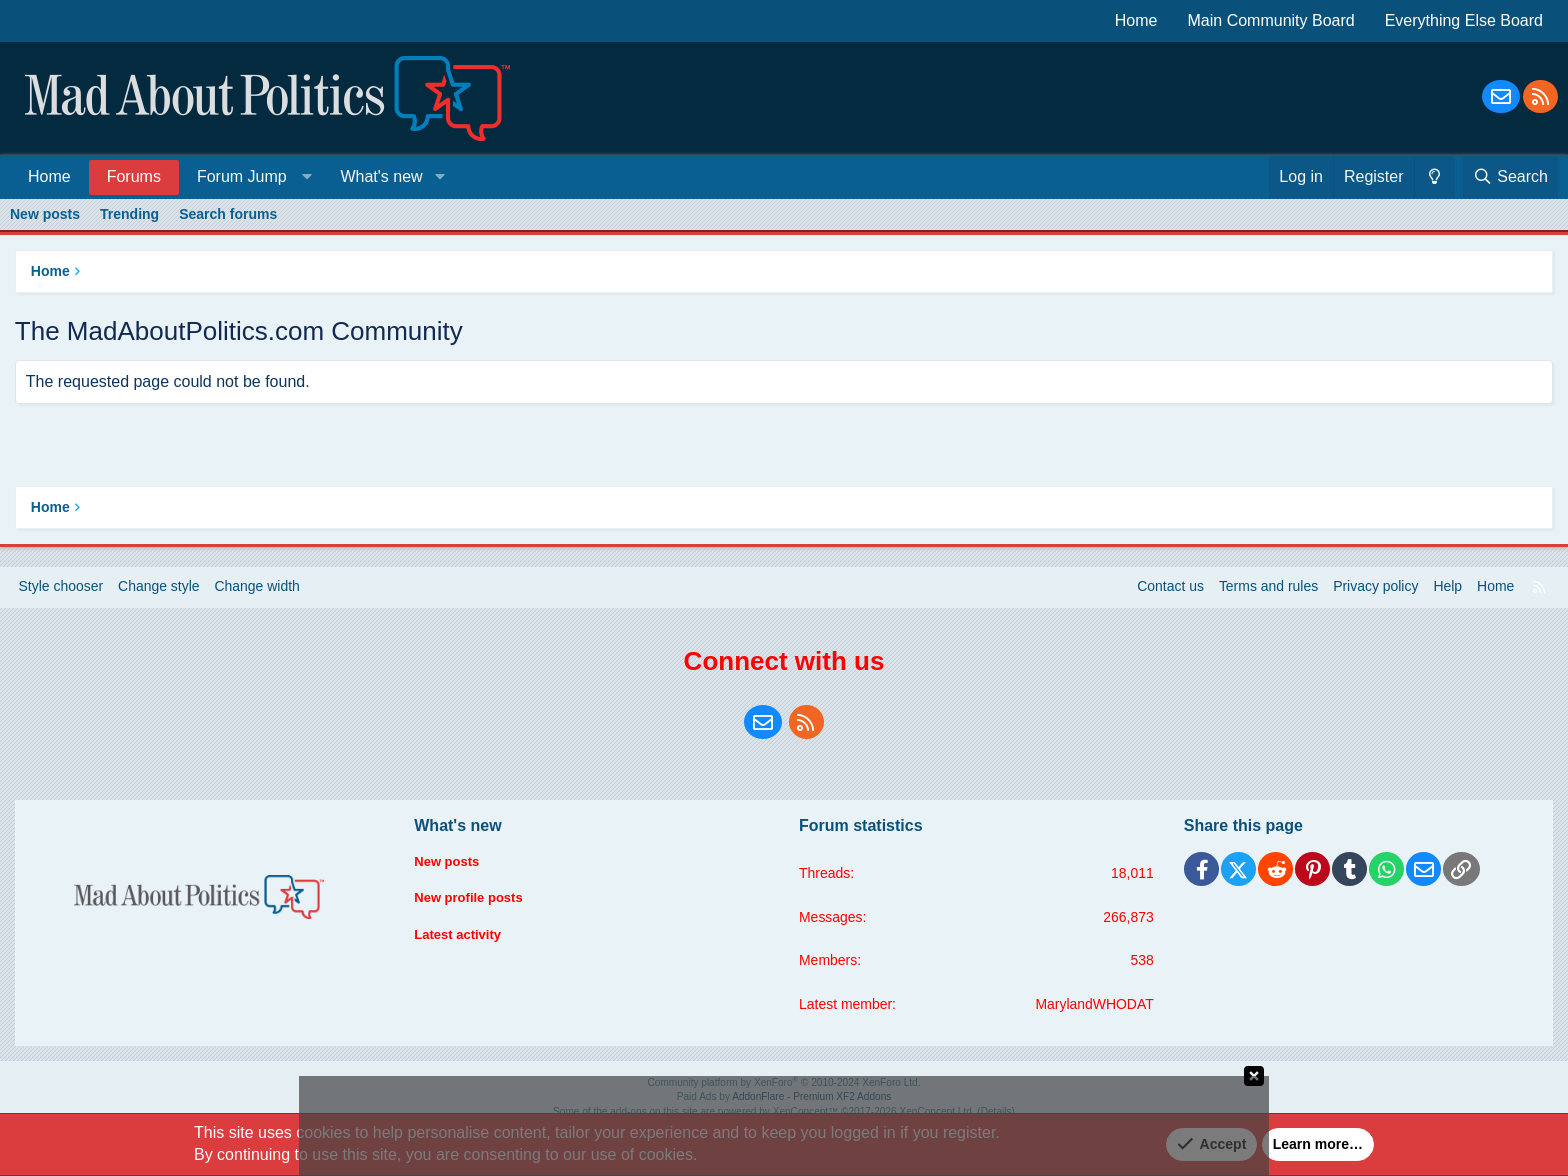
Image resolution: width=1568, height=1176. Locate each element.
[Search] (1510, 177)
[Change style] (1434, 177)
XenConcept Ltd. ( (939, 1111)
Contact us (1169, 587)
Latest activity (461, 937)
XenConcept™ (805, 1111)
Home (1136, 20)
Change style (160, 587)
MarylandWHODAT (1094, 1004)
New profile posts (473, 899)
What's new (381, 176)
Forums (134, 176)
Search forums (228, 214)
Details (994, 1111)
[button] (250, 176)
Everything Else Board (1464, 20)
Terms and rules (1268, 587)
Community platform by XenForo (784, 1083)
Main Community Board (1271, 20)
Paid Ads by (784, 1097)
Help (1447, 587)
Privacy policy (1375, 587)
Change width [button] (259, 587)
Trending (129, 214)
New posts (45, 214)
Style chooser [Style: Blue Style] (61, 587)
